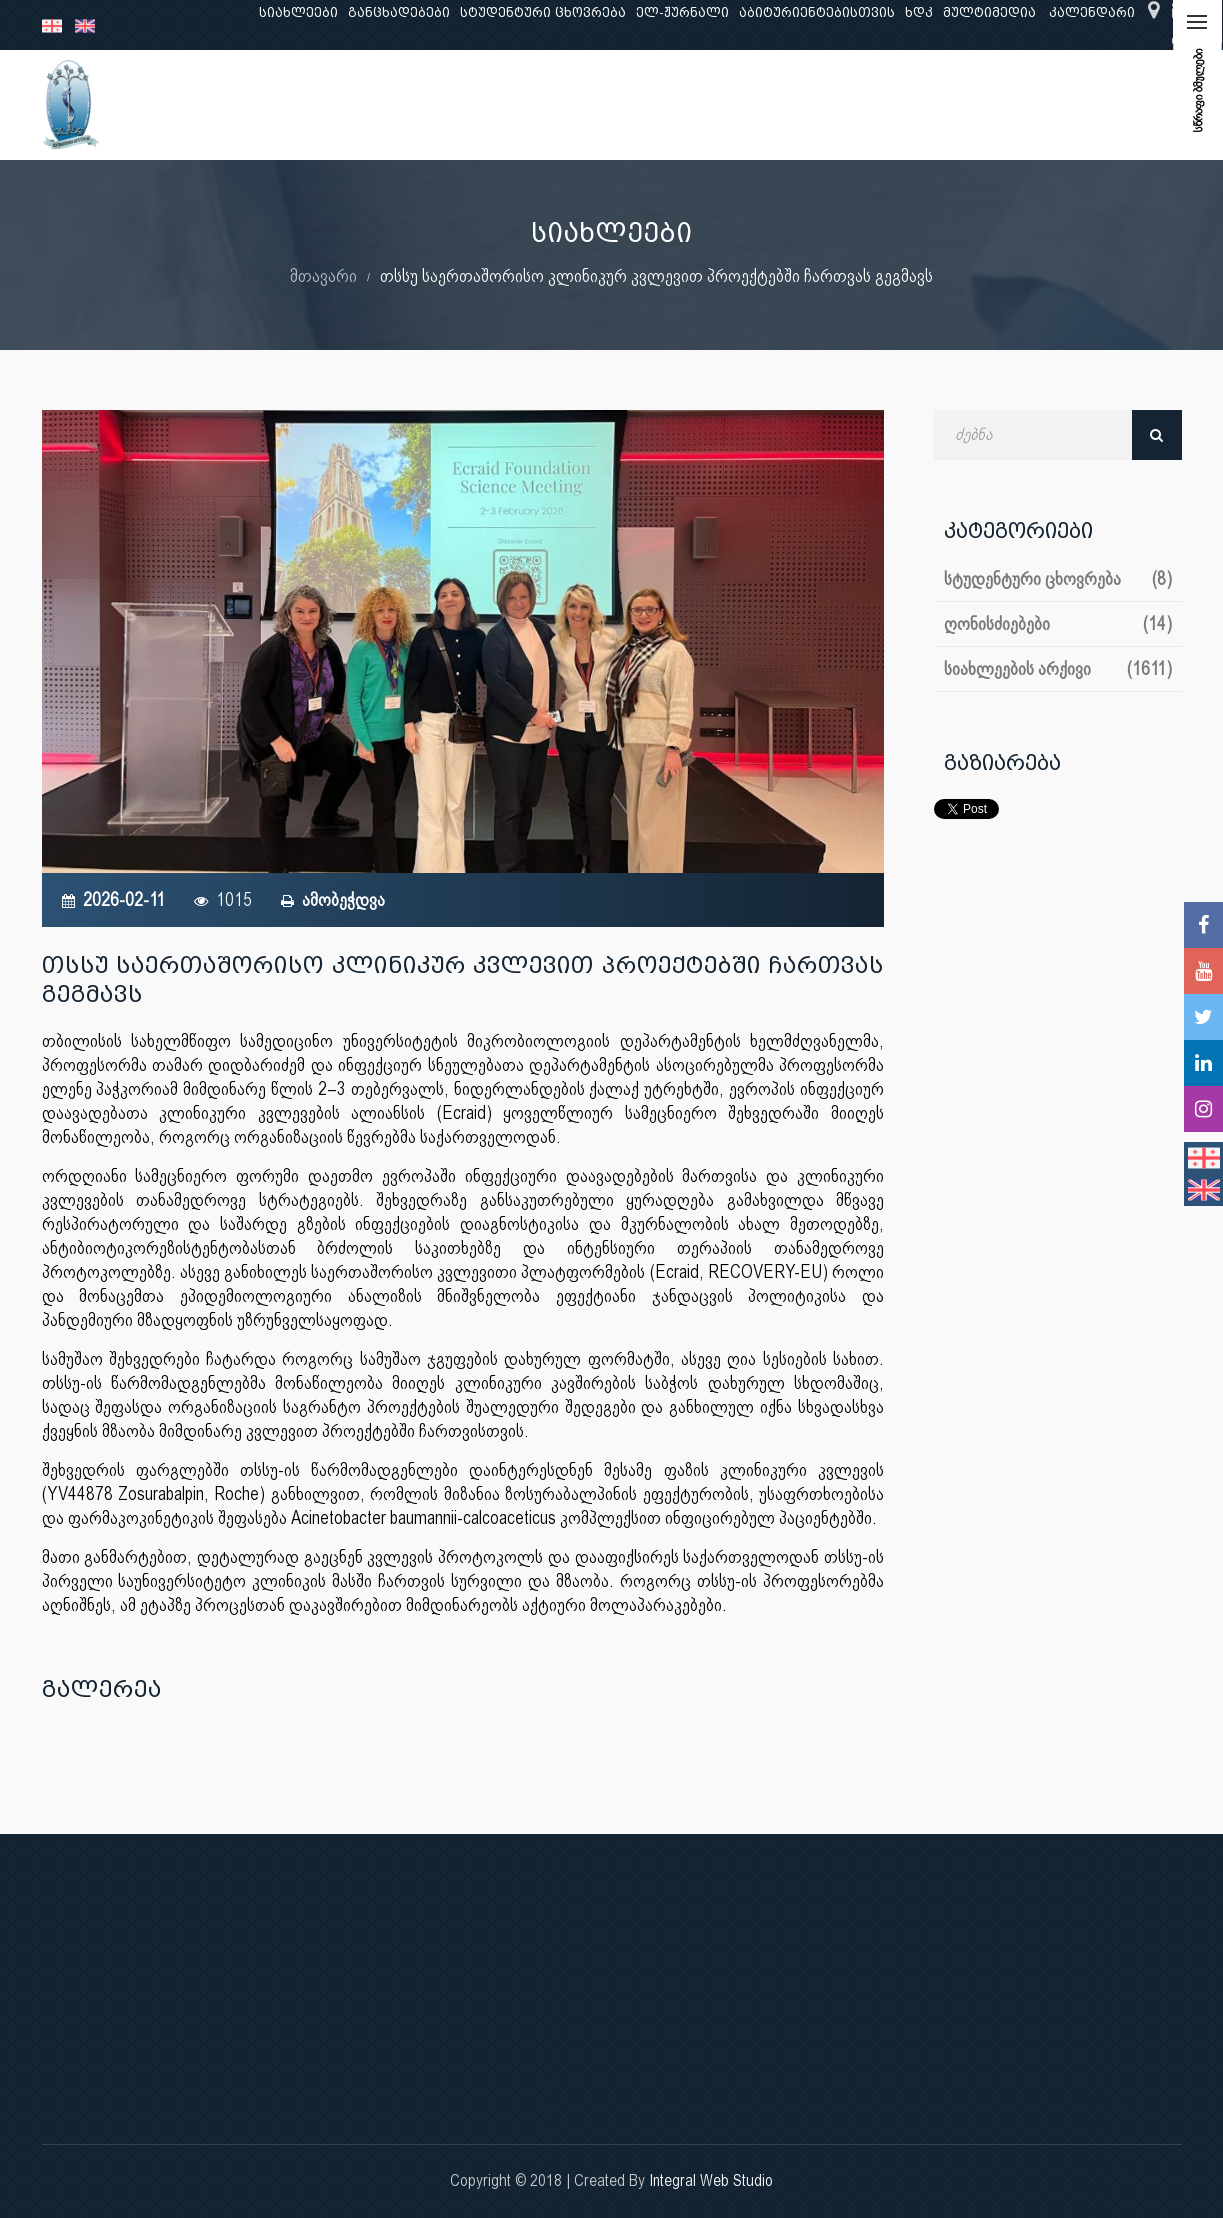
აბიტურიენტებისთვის (817, 12)
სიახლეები (298, 12)
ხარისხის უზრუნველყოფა (782, 104)
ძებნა (1157, 435)
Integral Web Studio (711, 2180)
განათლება (348, 104)
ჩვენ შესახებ (236, 104)
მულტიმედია (989, 12)
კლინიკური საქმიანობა (577, 104)
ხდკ (919, 12)
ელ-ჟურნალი (682, 12)
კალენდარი (1092, 12)
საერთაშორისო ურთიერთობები (1023, 104)
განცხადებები (399, 12)
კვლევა (440, 104)
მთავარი (323, 275)
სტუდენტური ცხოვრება (543, 12)
